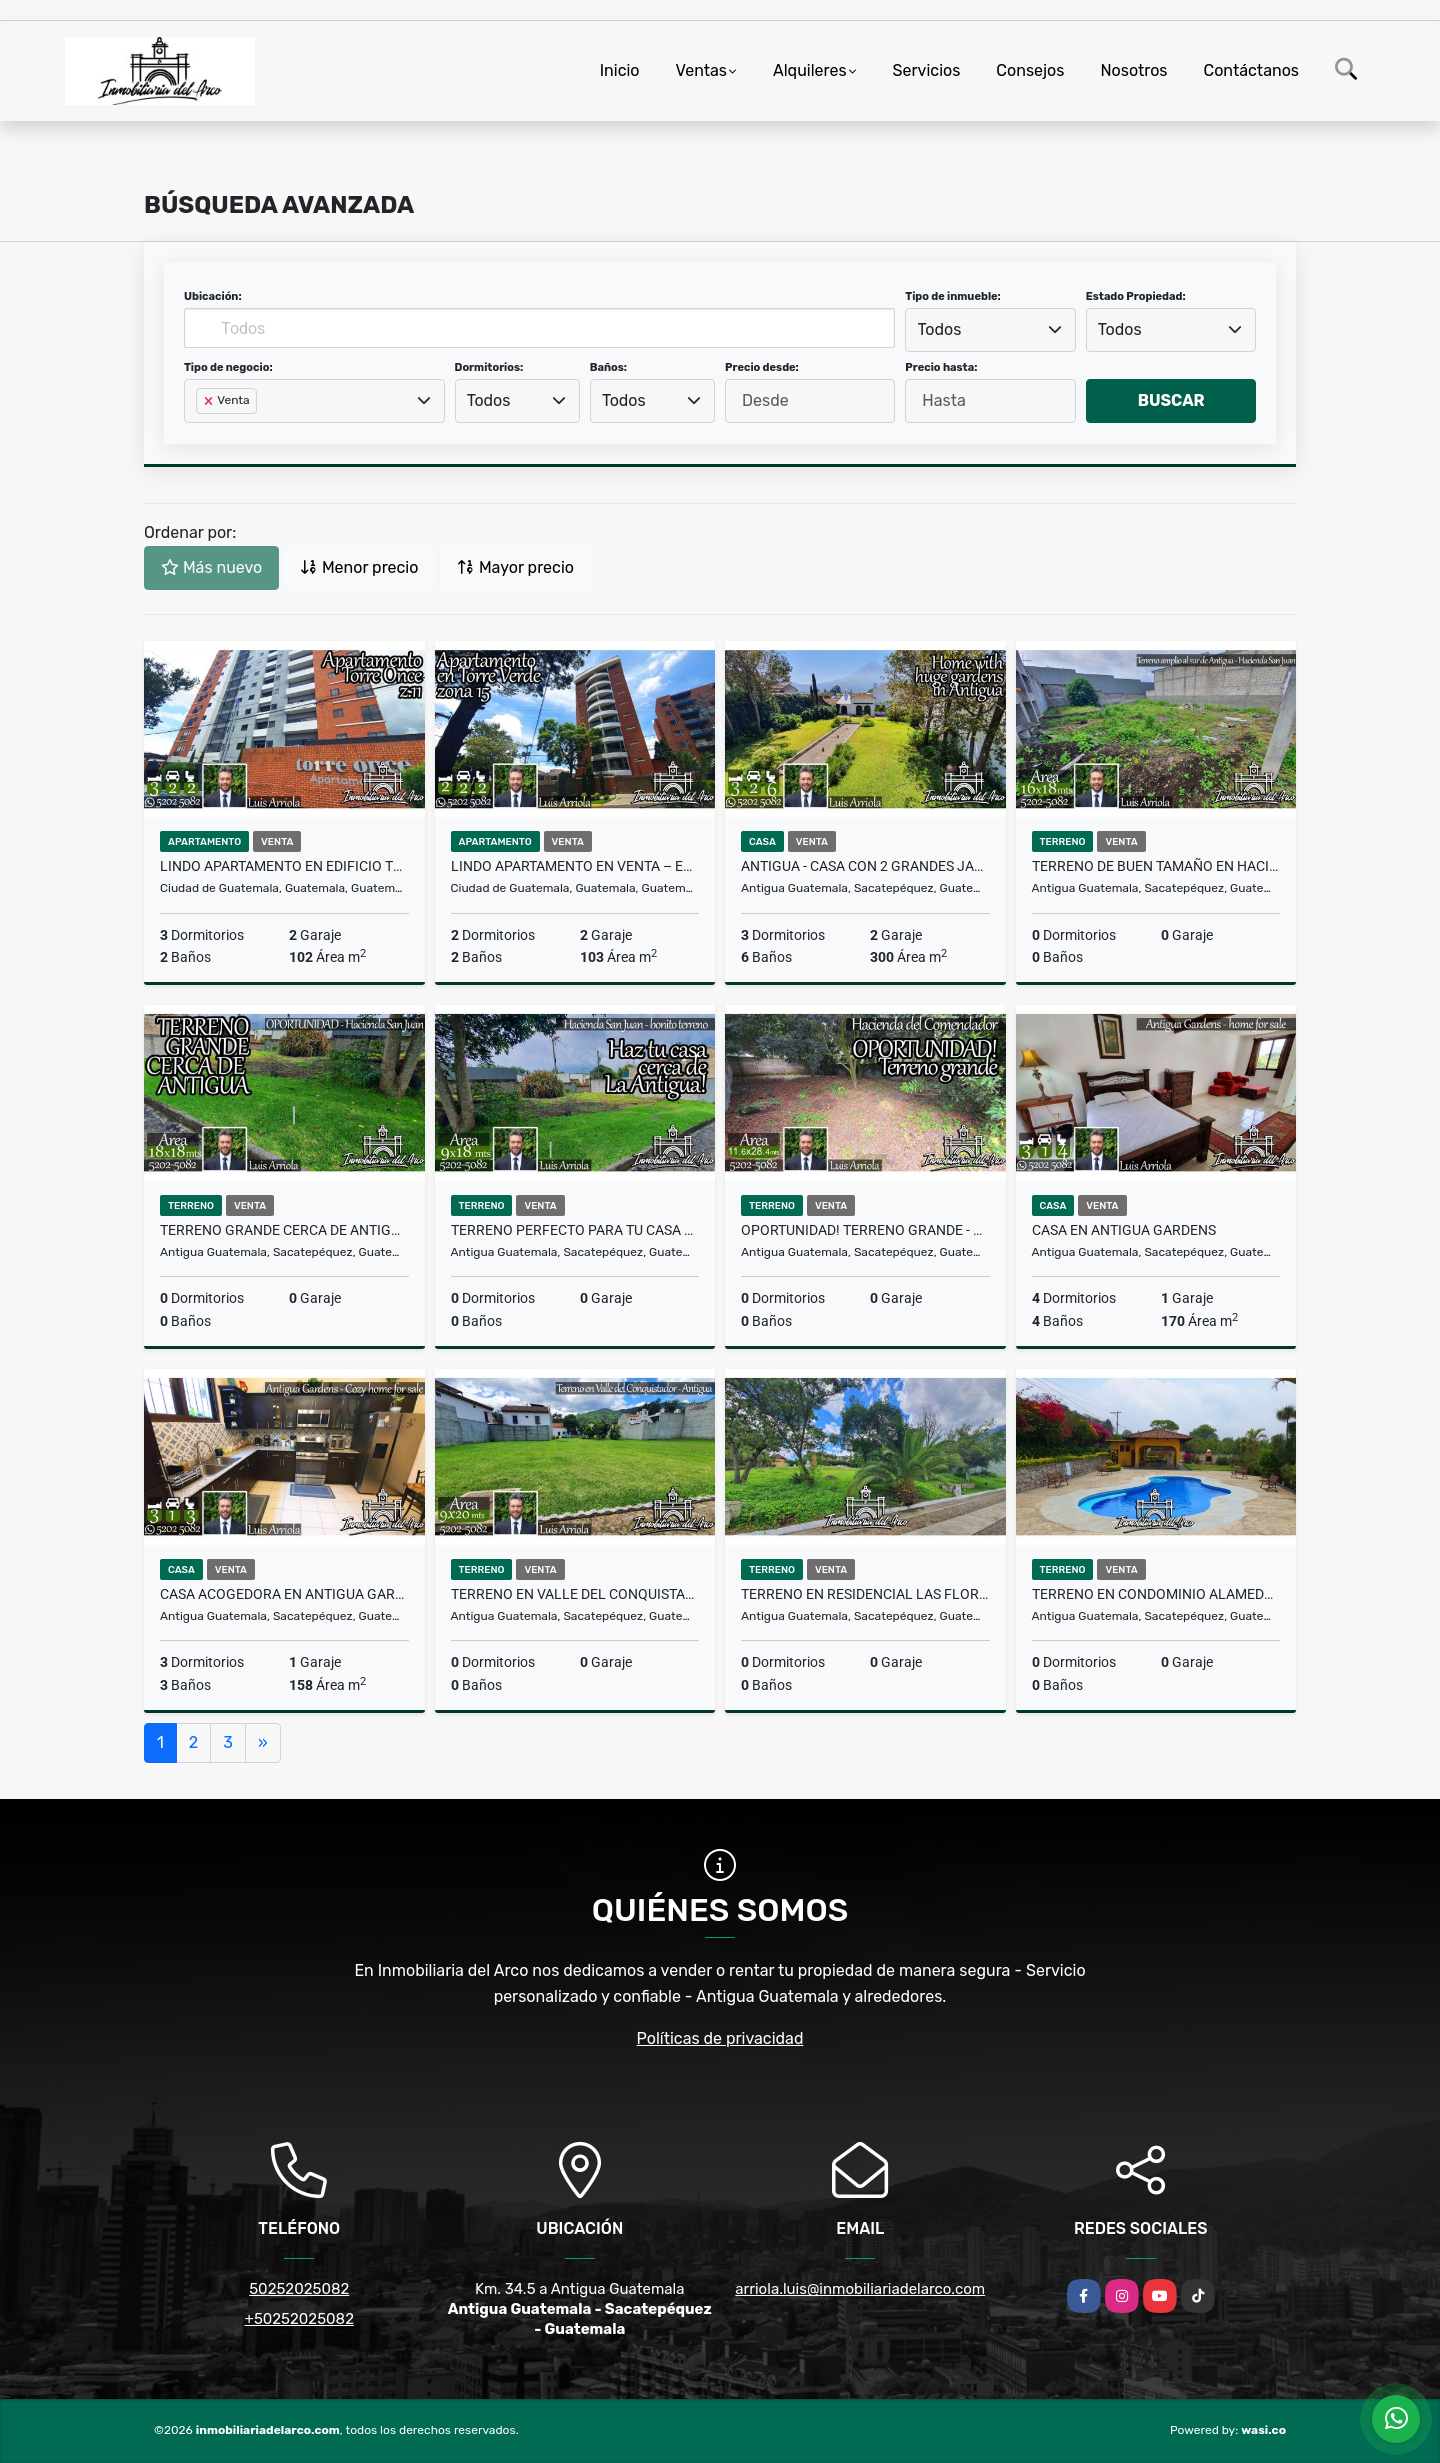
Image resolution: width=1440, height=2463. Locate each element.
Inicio (620, 70)
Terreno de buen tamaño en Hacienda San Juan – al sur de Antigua (1156, 866)
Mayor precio (515, 567)
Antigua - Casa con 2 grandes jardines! (865, 866)
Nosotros (1133, 70)
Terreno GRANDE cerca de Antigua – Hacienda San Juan (284, 1230)
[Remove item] (210, 401)
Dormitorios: (489, 367)
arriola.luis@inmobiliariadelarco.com (860, 2289)
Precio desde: (762, 367)
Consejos (1030, 70)
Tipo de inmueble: (952, 296)
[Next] (263, 1743)
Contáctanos (1251, 70)
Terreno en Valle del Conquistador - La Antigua (575, 1594)
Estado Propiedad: (1136, 296)
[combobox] (990, 330)
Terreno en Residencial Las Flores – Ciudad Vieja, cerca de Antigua (865, 1594)
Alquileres (810, 70)
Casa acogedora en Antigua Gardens (284, 1594)
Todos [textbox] (940, 329)
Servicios (927, 70)
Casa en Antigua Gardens (1124, 1230)
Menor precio (359, 567)
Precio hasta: (941, 367)
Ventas (701, 70)
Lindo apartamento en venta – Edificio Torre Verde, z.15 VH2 (575, 866)
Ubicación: (213, 296)
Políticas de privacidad (720, 2038)
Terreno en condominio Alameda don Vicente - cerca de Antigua (1156, 1594)
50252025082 (299, 2289)
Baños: (608, 367)
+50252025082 (299, 2319)
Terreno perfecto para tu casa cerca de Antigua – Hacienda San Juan (575, 1230)
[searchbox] (202, 433)
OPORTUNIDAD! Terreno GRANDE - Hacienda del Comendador (865, 1230)
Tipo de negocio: (228, 367)
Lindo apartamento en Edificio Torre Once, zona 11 (284, 866)
